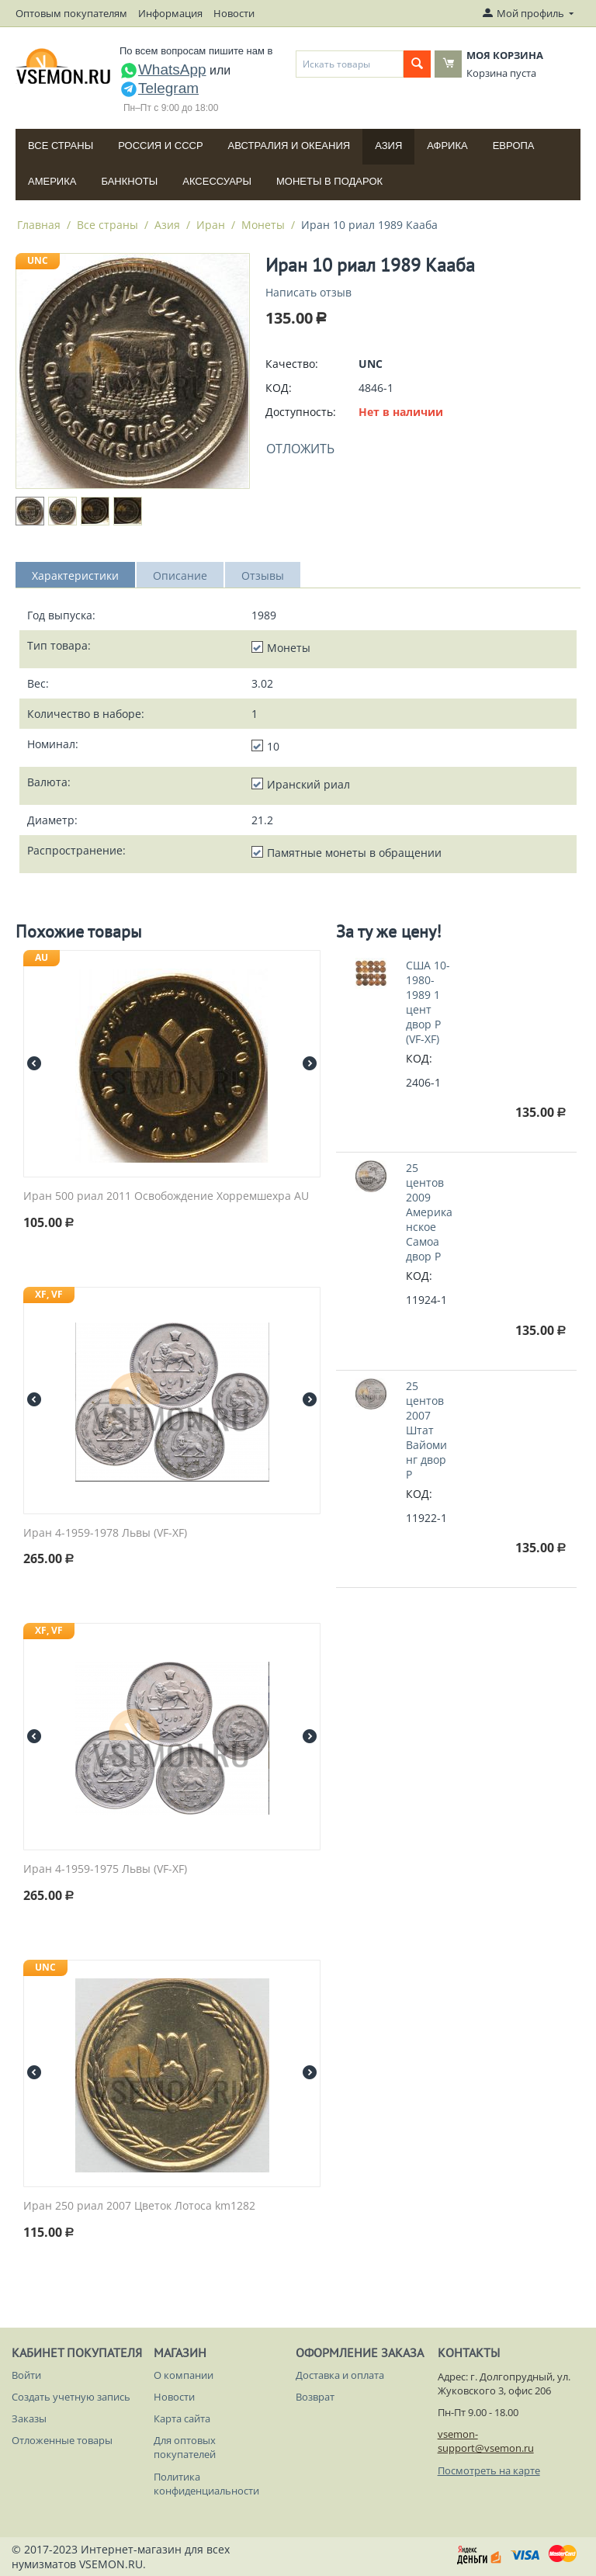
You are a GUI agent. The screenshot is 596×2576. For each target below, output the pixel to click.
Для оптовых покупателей (185, 2447)
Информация (170, 13)
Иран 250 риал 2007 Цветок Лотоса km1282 (139, 2206)
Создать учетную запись (71, 2397)
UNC (37, 260)
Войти (26, 2375)
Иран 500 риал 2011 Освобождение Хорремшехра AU (166, 1196)
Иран (210, 224)
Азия (388, 145)
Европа (514, 145)
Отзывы (262, 575)
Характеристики (75, 575)
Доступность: (300, 411)
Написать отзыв (308, 292)
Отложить (300, 448)
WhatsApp (163, 69)
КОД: (278, 387)
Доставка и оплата (340, 2375)
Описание (180, 575)
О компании (183, 2375)
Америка (52, 181)
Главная (39, 224)
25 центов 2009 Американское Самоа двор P (429, 1212)
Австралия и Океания (289, 145)
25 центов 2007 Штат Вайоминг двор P (426, 1430)
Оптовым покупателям (71, 13)
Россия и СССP (160, 145)
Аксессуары (216, 181)
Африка (447, 145)
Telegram (159, 88)
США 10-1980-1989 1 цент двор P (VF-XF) (428, 1002)
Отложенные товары (62, 2440)
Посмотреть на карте (489, 2470)
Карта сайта (182, 2418)
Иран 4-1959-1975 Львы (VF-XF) (105, 1869)
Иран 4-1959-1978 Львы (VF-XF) (105, 1533)
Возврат (315, 2397)
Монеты (263, 224)
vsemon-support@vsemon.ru (486, 2441)
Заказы (29, 2418)
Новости (234, 13)
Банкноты (129, 181)
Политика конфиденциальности (206, 2484)
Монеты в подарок (329, 181)
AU (41, 957)
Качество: (291, 363)
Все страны (60, 145)
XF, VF (49, 1294)
